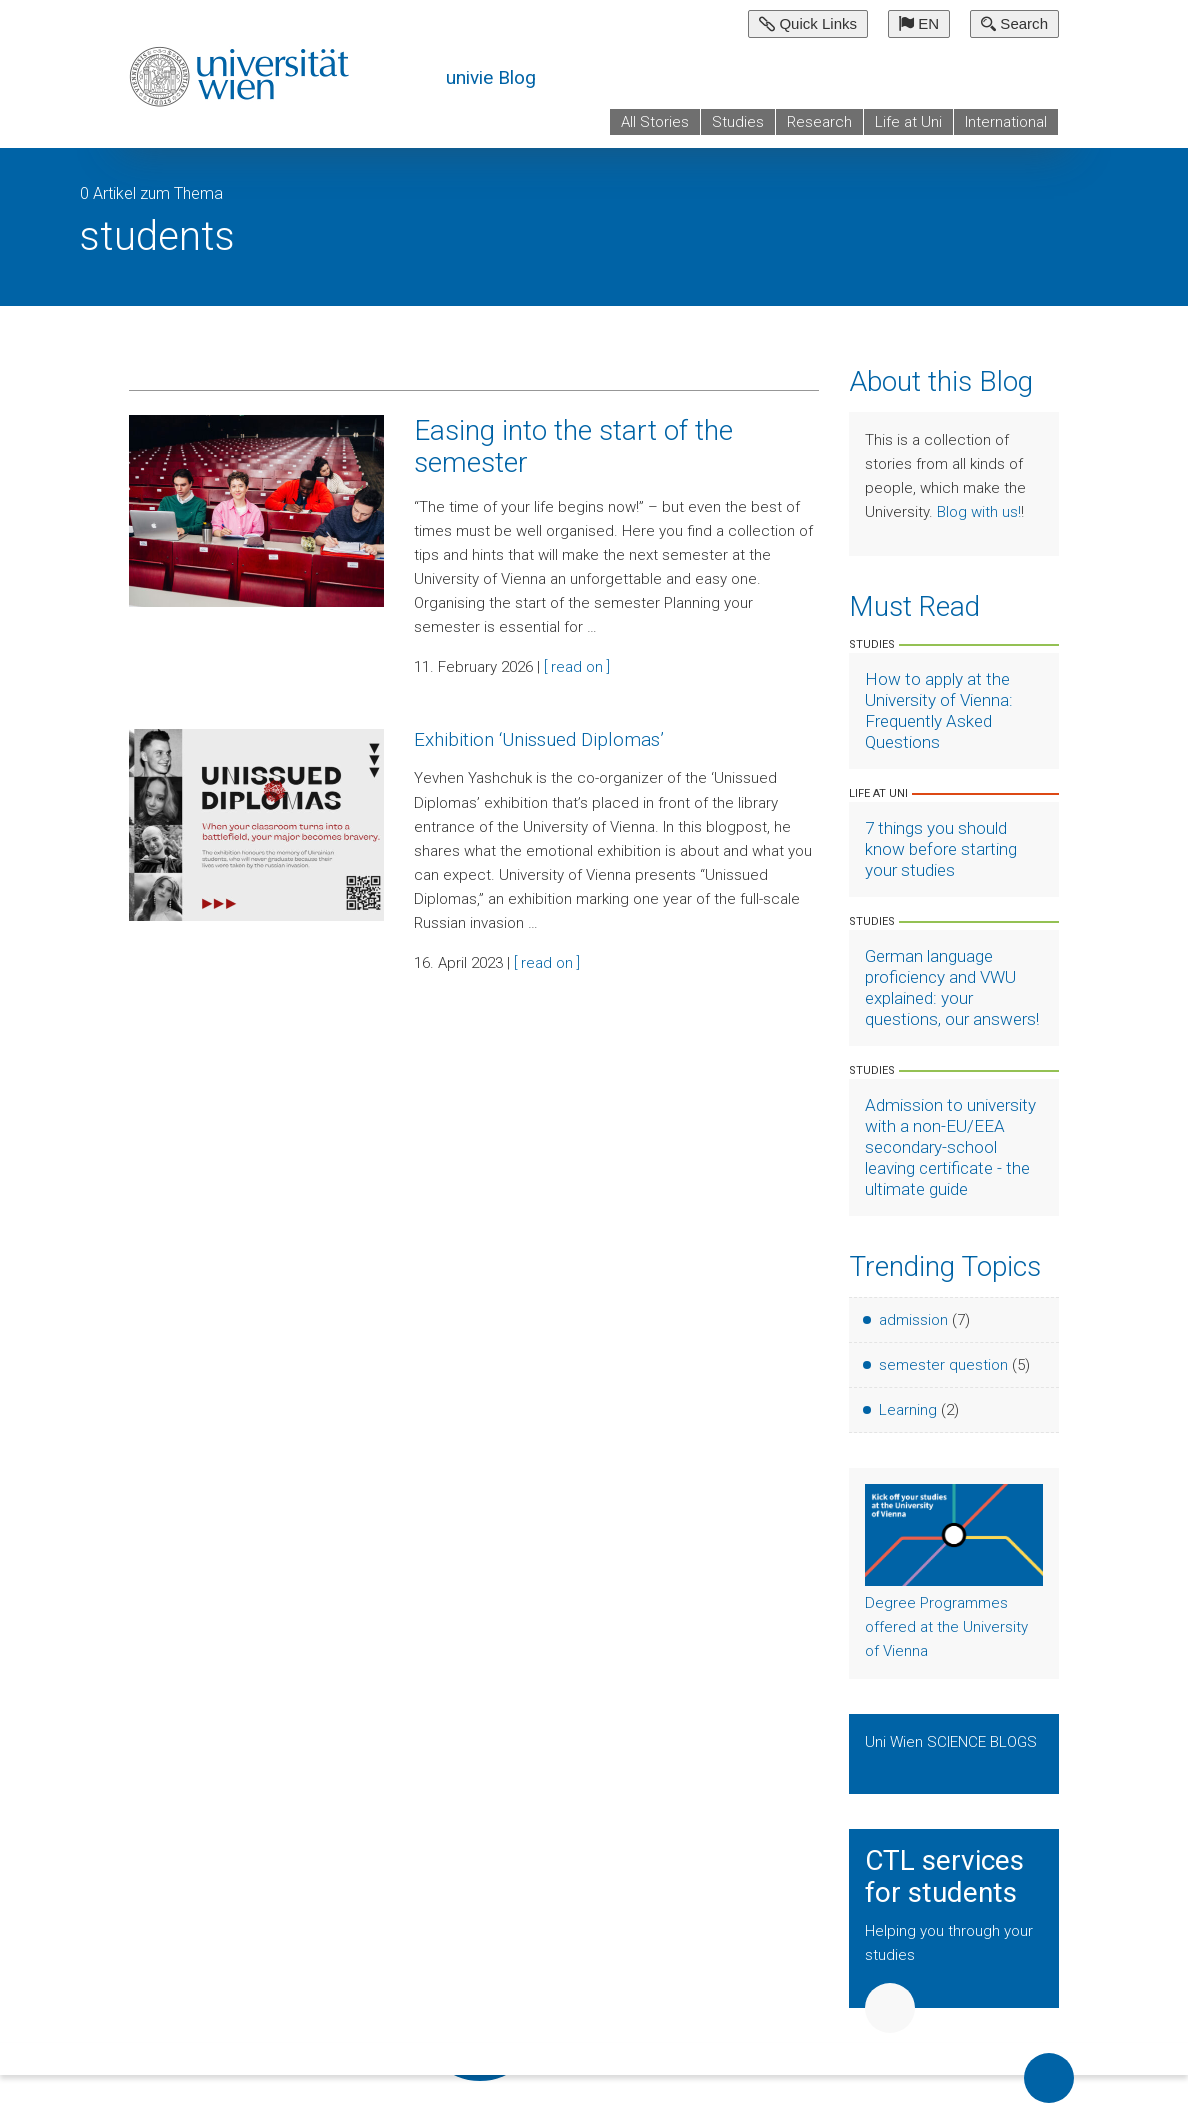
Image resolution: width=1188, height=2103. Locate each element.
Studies (738, 122)
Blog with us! (979, 512)
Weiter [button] (890, 2008)
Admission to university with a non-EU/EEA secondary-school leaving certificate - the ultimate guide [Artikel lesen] (950, 1147)
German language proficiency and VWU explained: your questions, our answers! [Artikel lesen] (952, 987)
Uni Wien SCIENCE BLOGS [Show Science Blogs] (951, 1742)
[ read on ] (577, 667)
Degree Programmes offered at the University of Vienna (946, 1627)
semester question (943, 1365)
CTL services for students (944, 1877)
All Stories (655, 122)
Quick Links (808, 23)
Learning (908, 1410)
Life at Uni (908, 122)
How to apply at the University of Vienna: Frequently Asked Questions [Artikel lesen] (939, 710)
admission (913, 1320)
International (1006, 122)
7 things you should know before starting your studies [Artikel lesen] (941, 849)
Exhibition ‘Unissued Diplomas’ (539, 739)
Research (819, 122)
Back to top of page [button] (1049, 2078)
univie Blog (491, 77)
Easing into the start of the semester (573, 446)
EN (919, 23)
